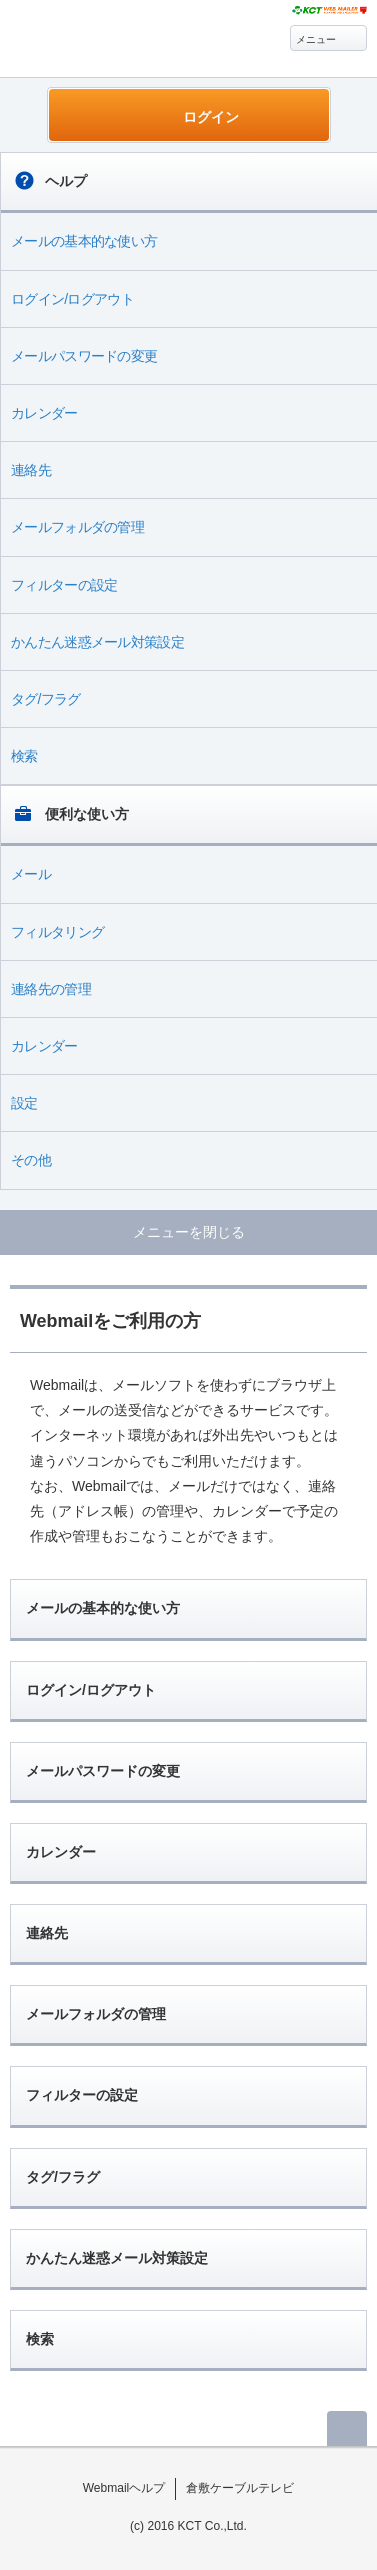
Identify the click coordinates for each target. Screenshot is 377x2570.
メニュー (316, 39)
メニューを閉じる (189, 1232)
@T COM (329, 10)
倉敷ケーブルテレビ (240, 2488)
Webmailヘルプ (124, 2488)
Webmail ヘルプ (112, 41)
